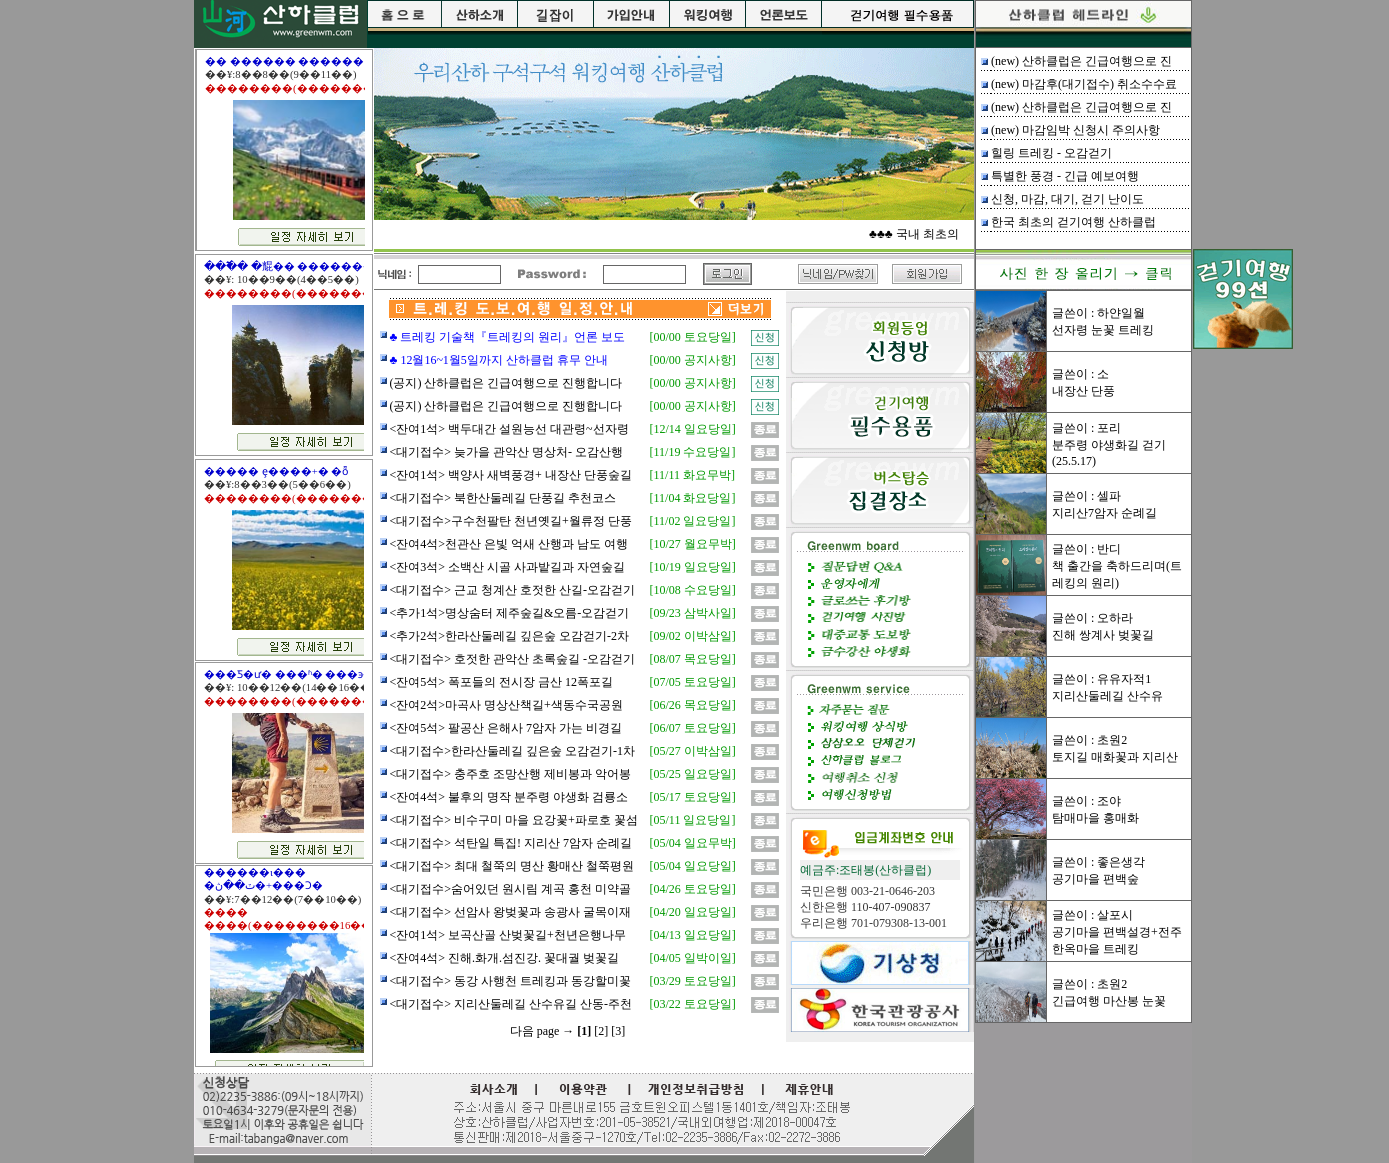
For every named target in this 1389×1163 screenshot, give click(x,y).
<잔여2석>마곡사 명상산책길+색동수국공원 (506, 705)
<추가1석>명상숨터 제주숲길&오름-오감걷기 (510, 613)
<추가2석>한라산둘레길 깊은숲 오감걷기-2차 (510, 636)
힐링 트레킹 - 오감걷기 (1051, 153)
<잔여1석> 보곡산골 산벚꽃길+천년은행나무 (508, 935)
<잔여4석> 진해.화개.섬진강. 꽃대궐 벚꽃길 (505, 958)
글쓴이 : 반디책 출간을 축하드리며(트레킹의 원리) (1117, 566)
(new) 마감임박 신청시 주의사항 (1075, 130)
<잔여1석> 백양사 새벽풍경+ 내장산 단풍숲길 (511, 475)
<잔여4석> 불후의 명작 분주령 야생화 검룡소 (509, 797)
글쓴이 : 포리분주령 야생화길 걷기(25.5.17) (1109, 444)
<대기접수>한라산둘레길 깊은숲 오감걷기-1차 (513, 751)
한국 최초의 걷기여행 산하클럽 (1073, 222)
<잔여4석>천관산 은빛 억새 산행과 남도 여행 (509, 544)
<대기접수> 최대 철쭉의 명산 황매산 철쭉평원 (512, 866)
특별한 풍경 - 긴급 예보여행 (1065, 176)
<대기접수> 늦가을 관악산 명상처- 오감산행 (507, 452)
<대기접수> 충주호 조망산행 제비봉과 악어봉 (511, 774)
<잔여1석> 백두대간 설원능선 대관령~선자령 (509, 429)
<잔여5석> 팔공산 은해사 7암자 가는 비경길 (506, 728)
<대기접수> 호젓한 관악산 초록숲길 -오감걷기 (513, 659)
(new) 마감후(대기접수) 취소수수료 (1084, 84)
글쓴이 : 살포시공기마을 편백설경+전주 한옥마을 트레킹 (1117, 932)
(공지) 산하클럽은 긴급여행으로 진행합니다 (506, 383)
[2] (601, 1031)
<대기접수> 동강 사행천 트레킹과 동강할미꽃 (511, 981)
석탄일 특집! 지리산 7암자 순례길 (541, 843)
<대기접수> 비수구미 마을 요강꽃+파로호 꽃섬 (514, 820)
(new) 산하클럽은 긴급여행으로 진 (1081, 61)
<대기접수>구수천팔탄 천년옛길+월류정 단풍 (511, 521)
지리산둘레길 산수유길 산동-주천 (541, 1004)
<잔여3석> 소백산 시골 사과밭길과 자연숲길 (508, 567)
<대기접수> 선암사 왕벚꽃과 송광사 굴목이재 (511, 912)
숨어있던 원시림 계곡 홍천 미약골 (541, 889)
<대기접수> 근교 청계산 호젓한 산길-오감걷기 (513, 590)
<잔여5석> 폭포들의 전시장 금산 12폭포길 (502, 682)
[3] (618, 1031)
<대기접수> (421, 843)
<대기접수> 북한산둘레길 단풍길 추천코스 (503, 498)
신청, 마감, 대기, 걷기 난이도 (1067, 199)
